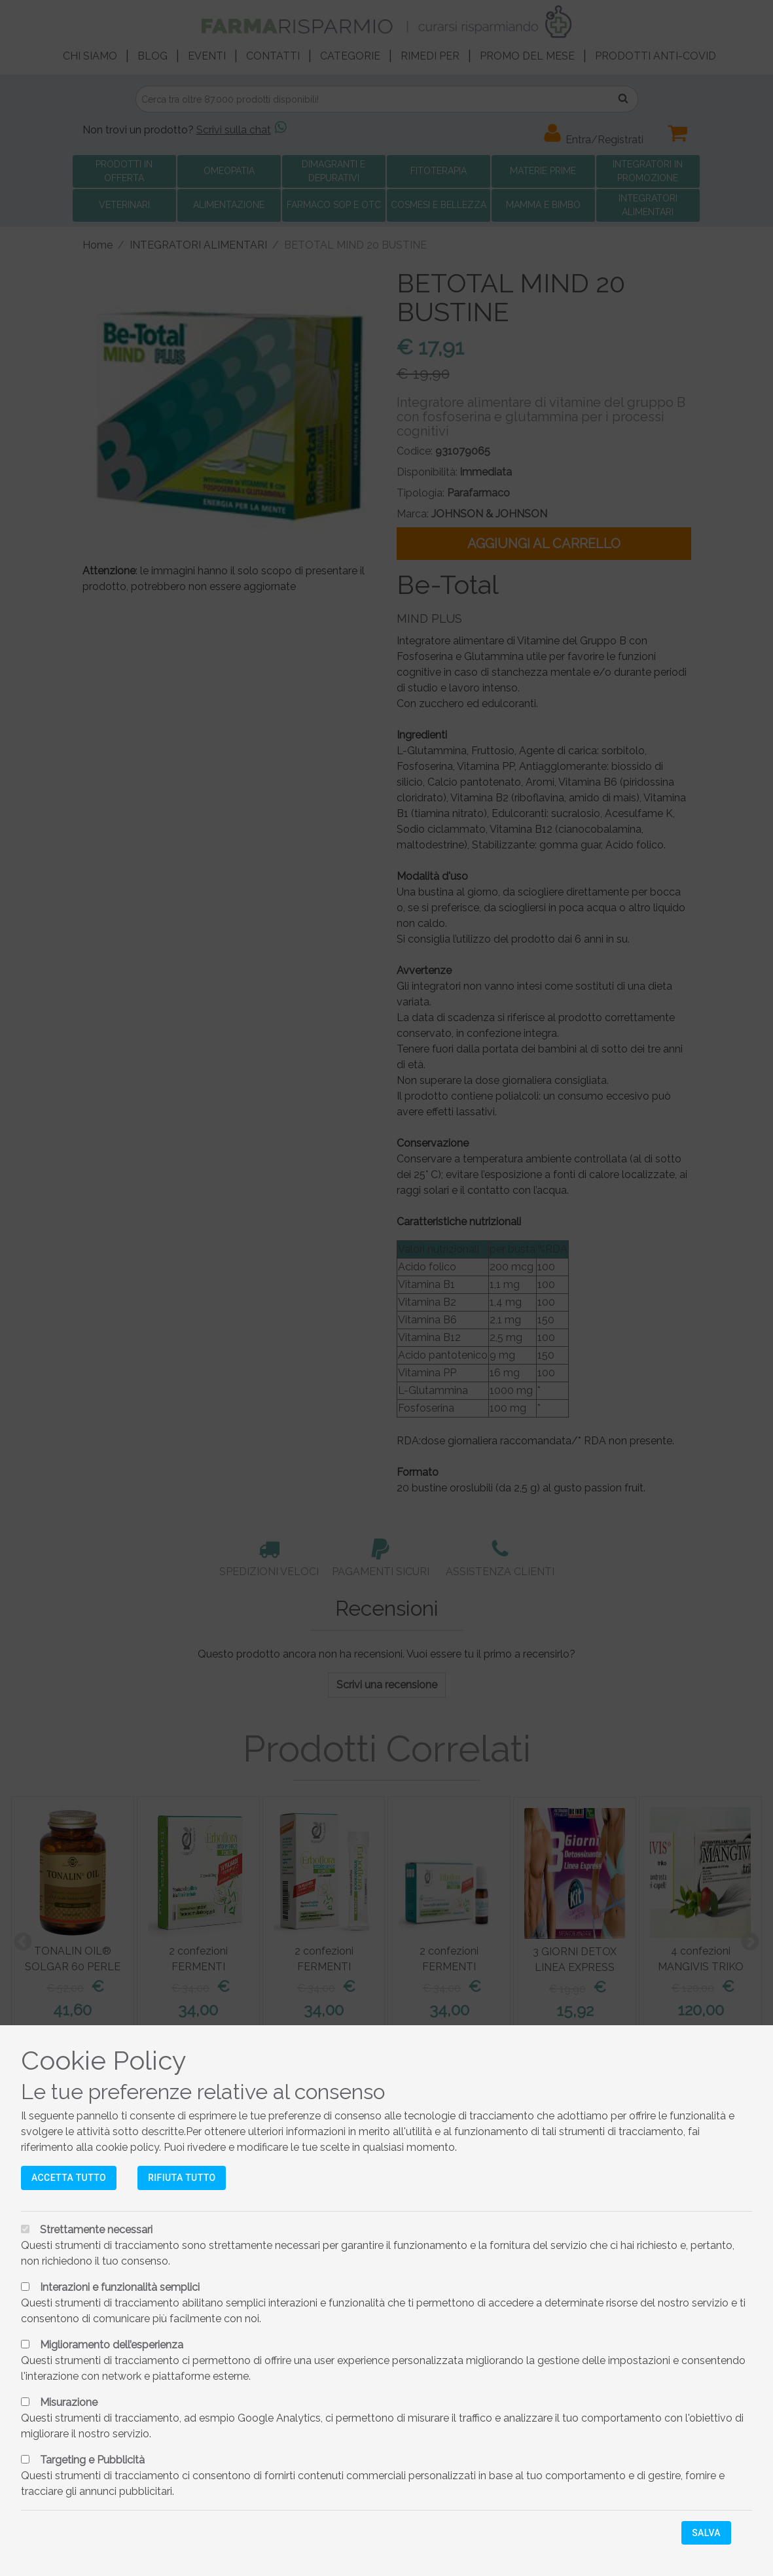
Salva (706, 2533)
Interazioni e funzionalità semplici (120, 2287)
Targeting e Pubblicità (92, 2460)
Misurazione (69, 2402)
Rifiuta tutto (181, 2177)
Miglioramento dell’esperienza (111, 2345)
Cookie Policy (104, 2060)
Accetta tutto (68, 2177)
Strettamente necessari (96, 2229)
